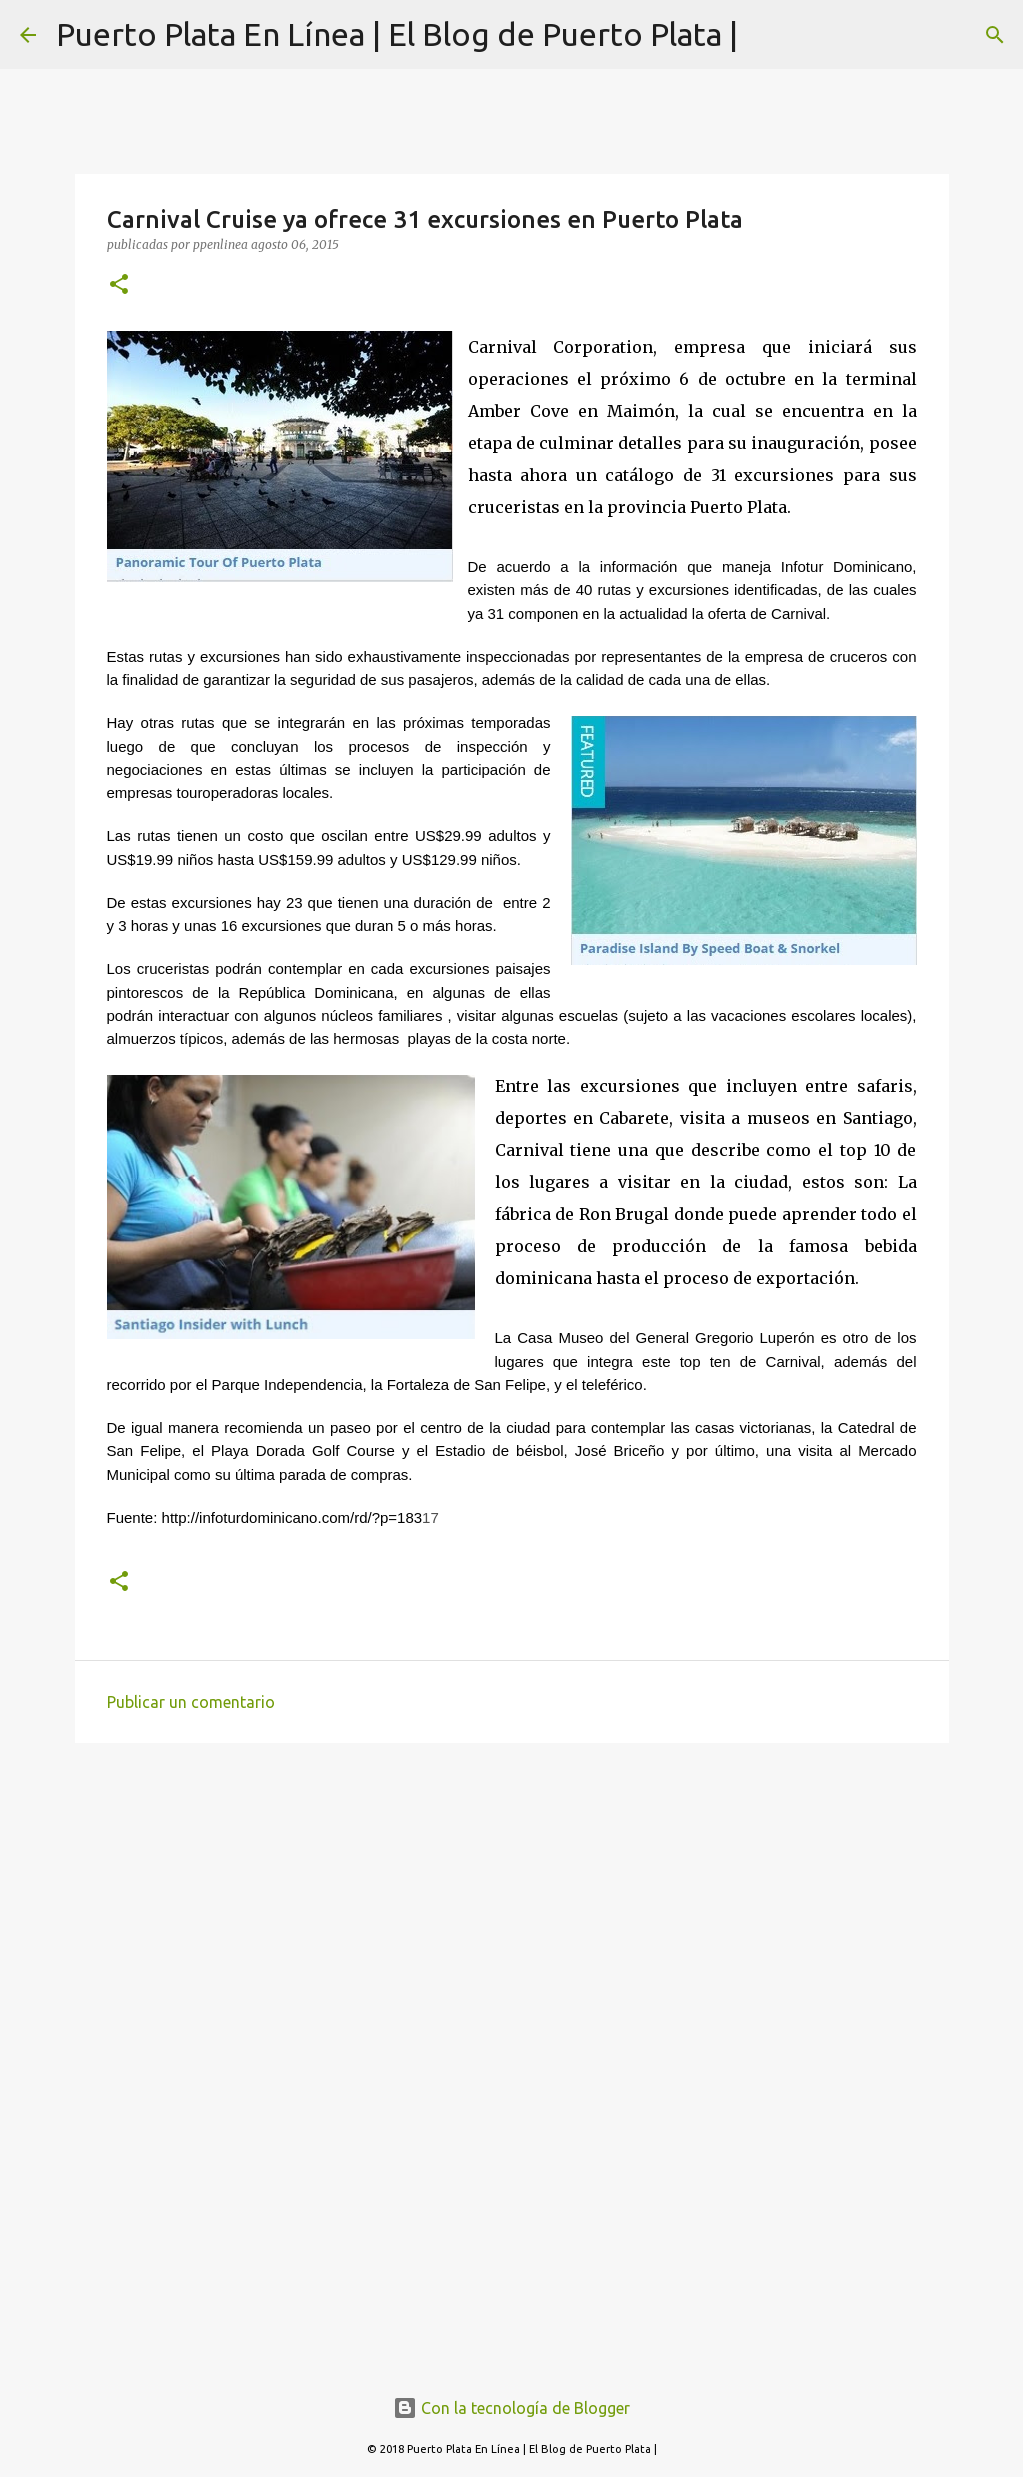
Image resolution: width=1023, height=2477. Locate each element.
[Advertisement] (512, 1913)
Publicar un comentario (191, 1702)
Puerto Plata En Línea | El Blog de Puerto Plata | (397, 34)
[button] (119, 285)
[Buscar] (995, 35)
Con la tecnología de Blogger (511, 2408)
